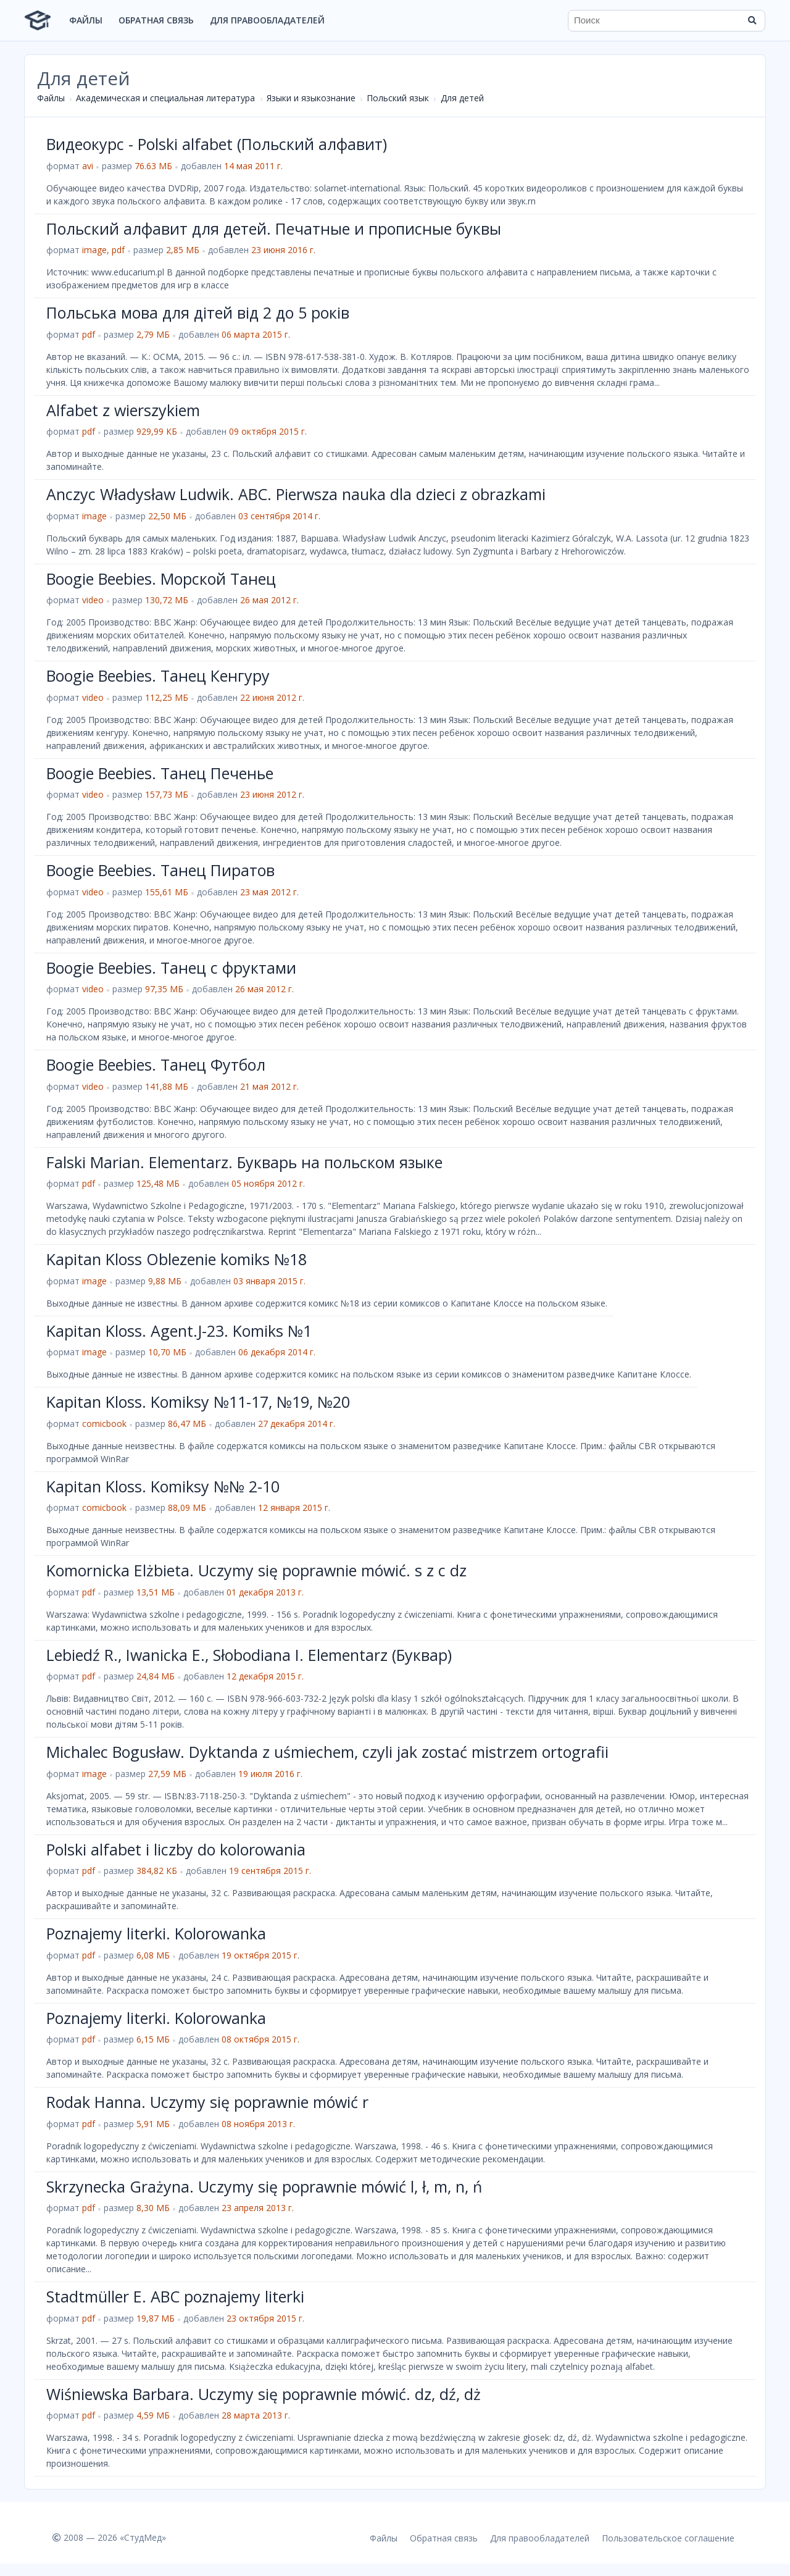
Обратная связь (156, 20)
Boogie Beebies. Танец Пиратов (160, 869)
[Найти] (751, 20)
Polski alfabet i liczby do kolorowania (176, 1849)
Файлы (85, 20)
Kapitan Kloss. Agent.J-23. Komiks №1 (179, 1330)
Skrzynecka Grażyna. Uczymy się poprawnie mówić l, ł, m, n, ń (264, 2186)
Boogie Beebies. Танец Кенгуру (158, 675)
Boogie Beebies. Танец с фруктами (171, 967)
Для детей (462, 98)
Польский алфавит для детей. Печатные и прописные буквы (273, 228)
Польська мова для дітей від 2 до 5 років (197, 312)
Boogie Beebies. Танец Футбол (155, 1064)
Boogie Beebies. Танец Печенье (159, 773)
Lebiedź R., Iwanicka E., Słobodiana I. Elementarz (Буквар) (249, 1654)
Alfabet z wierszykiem (123, 409)
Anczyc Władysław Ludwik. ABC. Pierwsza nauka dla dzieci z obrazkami (296, 493)
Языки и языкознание (311, 98)
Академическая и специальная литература (165, 98)
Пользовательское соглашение (668, 2538)
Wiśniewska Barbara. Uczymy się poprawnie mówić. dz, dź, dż (263, 2393)
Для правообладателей (267, 20)
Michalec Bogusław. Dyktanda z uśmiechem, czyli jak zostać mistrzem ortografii (327, 1751)
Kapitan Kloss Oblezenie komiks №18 (176, 1258)
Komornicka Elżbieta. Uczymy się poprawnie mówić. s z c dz (256, 1570)
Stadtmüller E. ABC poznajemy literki (175, 2296)
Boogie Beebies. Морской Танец (161, 578)
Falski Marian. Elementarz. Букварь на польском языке (244, 1162)
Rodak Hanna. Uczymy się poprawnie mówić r (207, 2101)
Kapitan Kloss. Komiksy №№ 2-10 (163, 1486)
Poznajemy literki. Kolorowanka (156, 1933)
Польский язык (398, 98)
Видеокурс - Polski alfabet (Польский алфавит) (216, 143)
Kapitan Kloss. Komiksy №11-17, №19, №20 (198, 1401)
